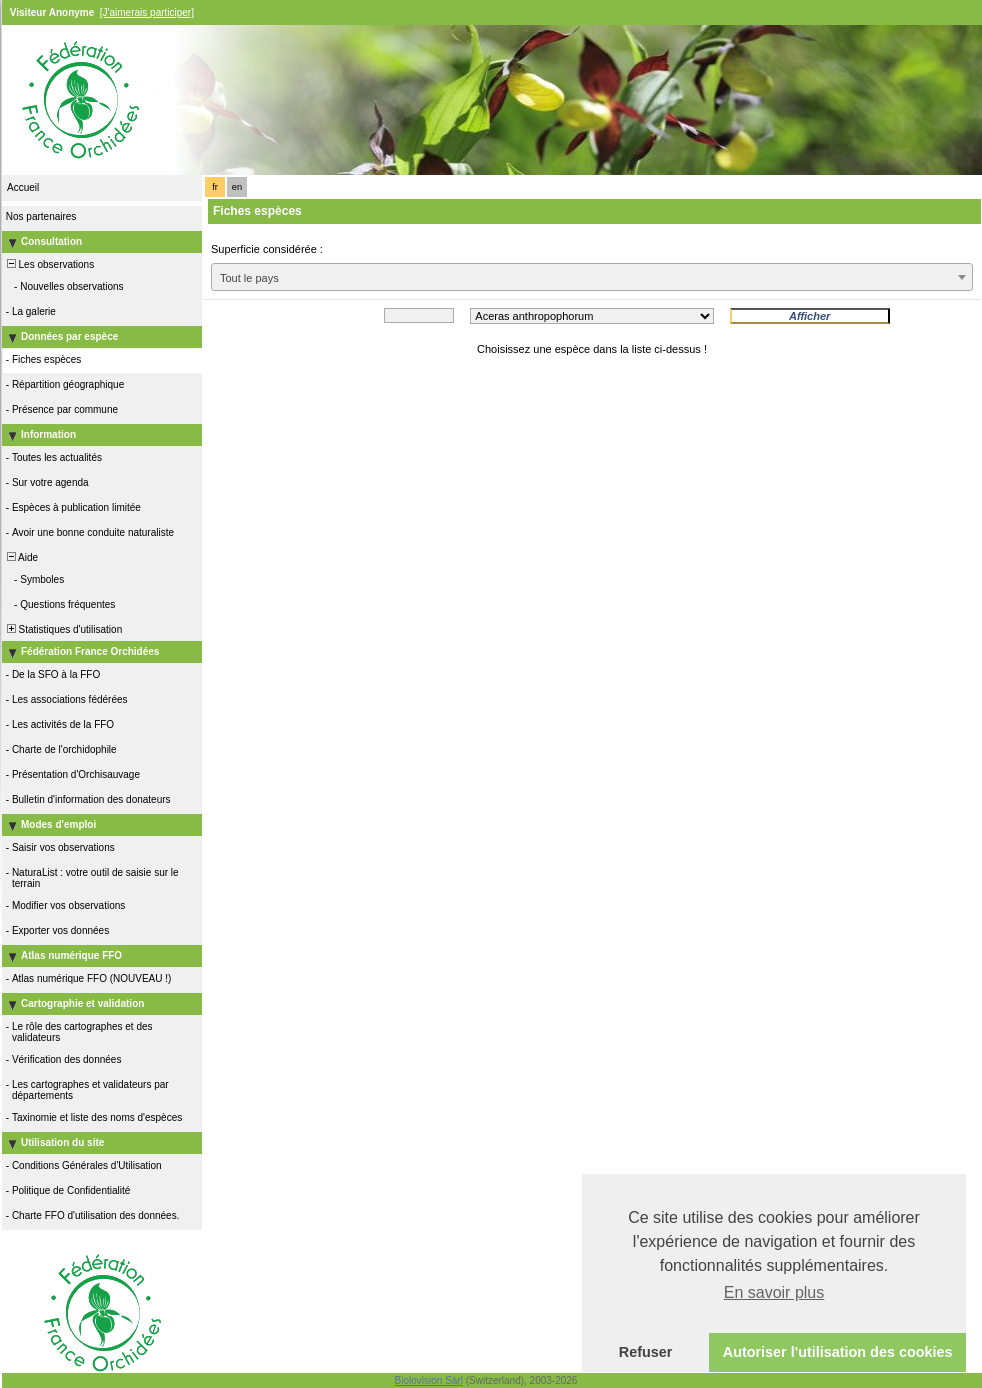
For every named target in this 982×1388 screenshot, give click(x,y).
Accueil (23, 187)
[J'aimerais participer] (147, 12)
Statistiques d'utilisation (63, 629)
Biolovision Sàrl (429, 1380)
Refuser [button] (646, 1352)
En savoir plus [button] (774, 1292)
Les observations (49, 264)
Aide (21, 557)
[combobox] (592, 277)
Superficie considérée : (267, 249)
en (237, 187)
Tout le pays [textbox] (249, 278)
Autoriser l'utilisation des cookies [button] (838, 1352)
